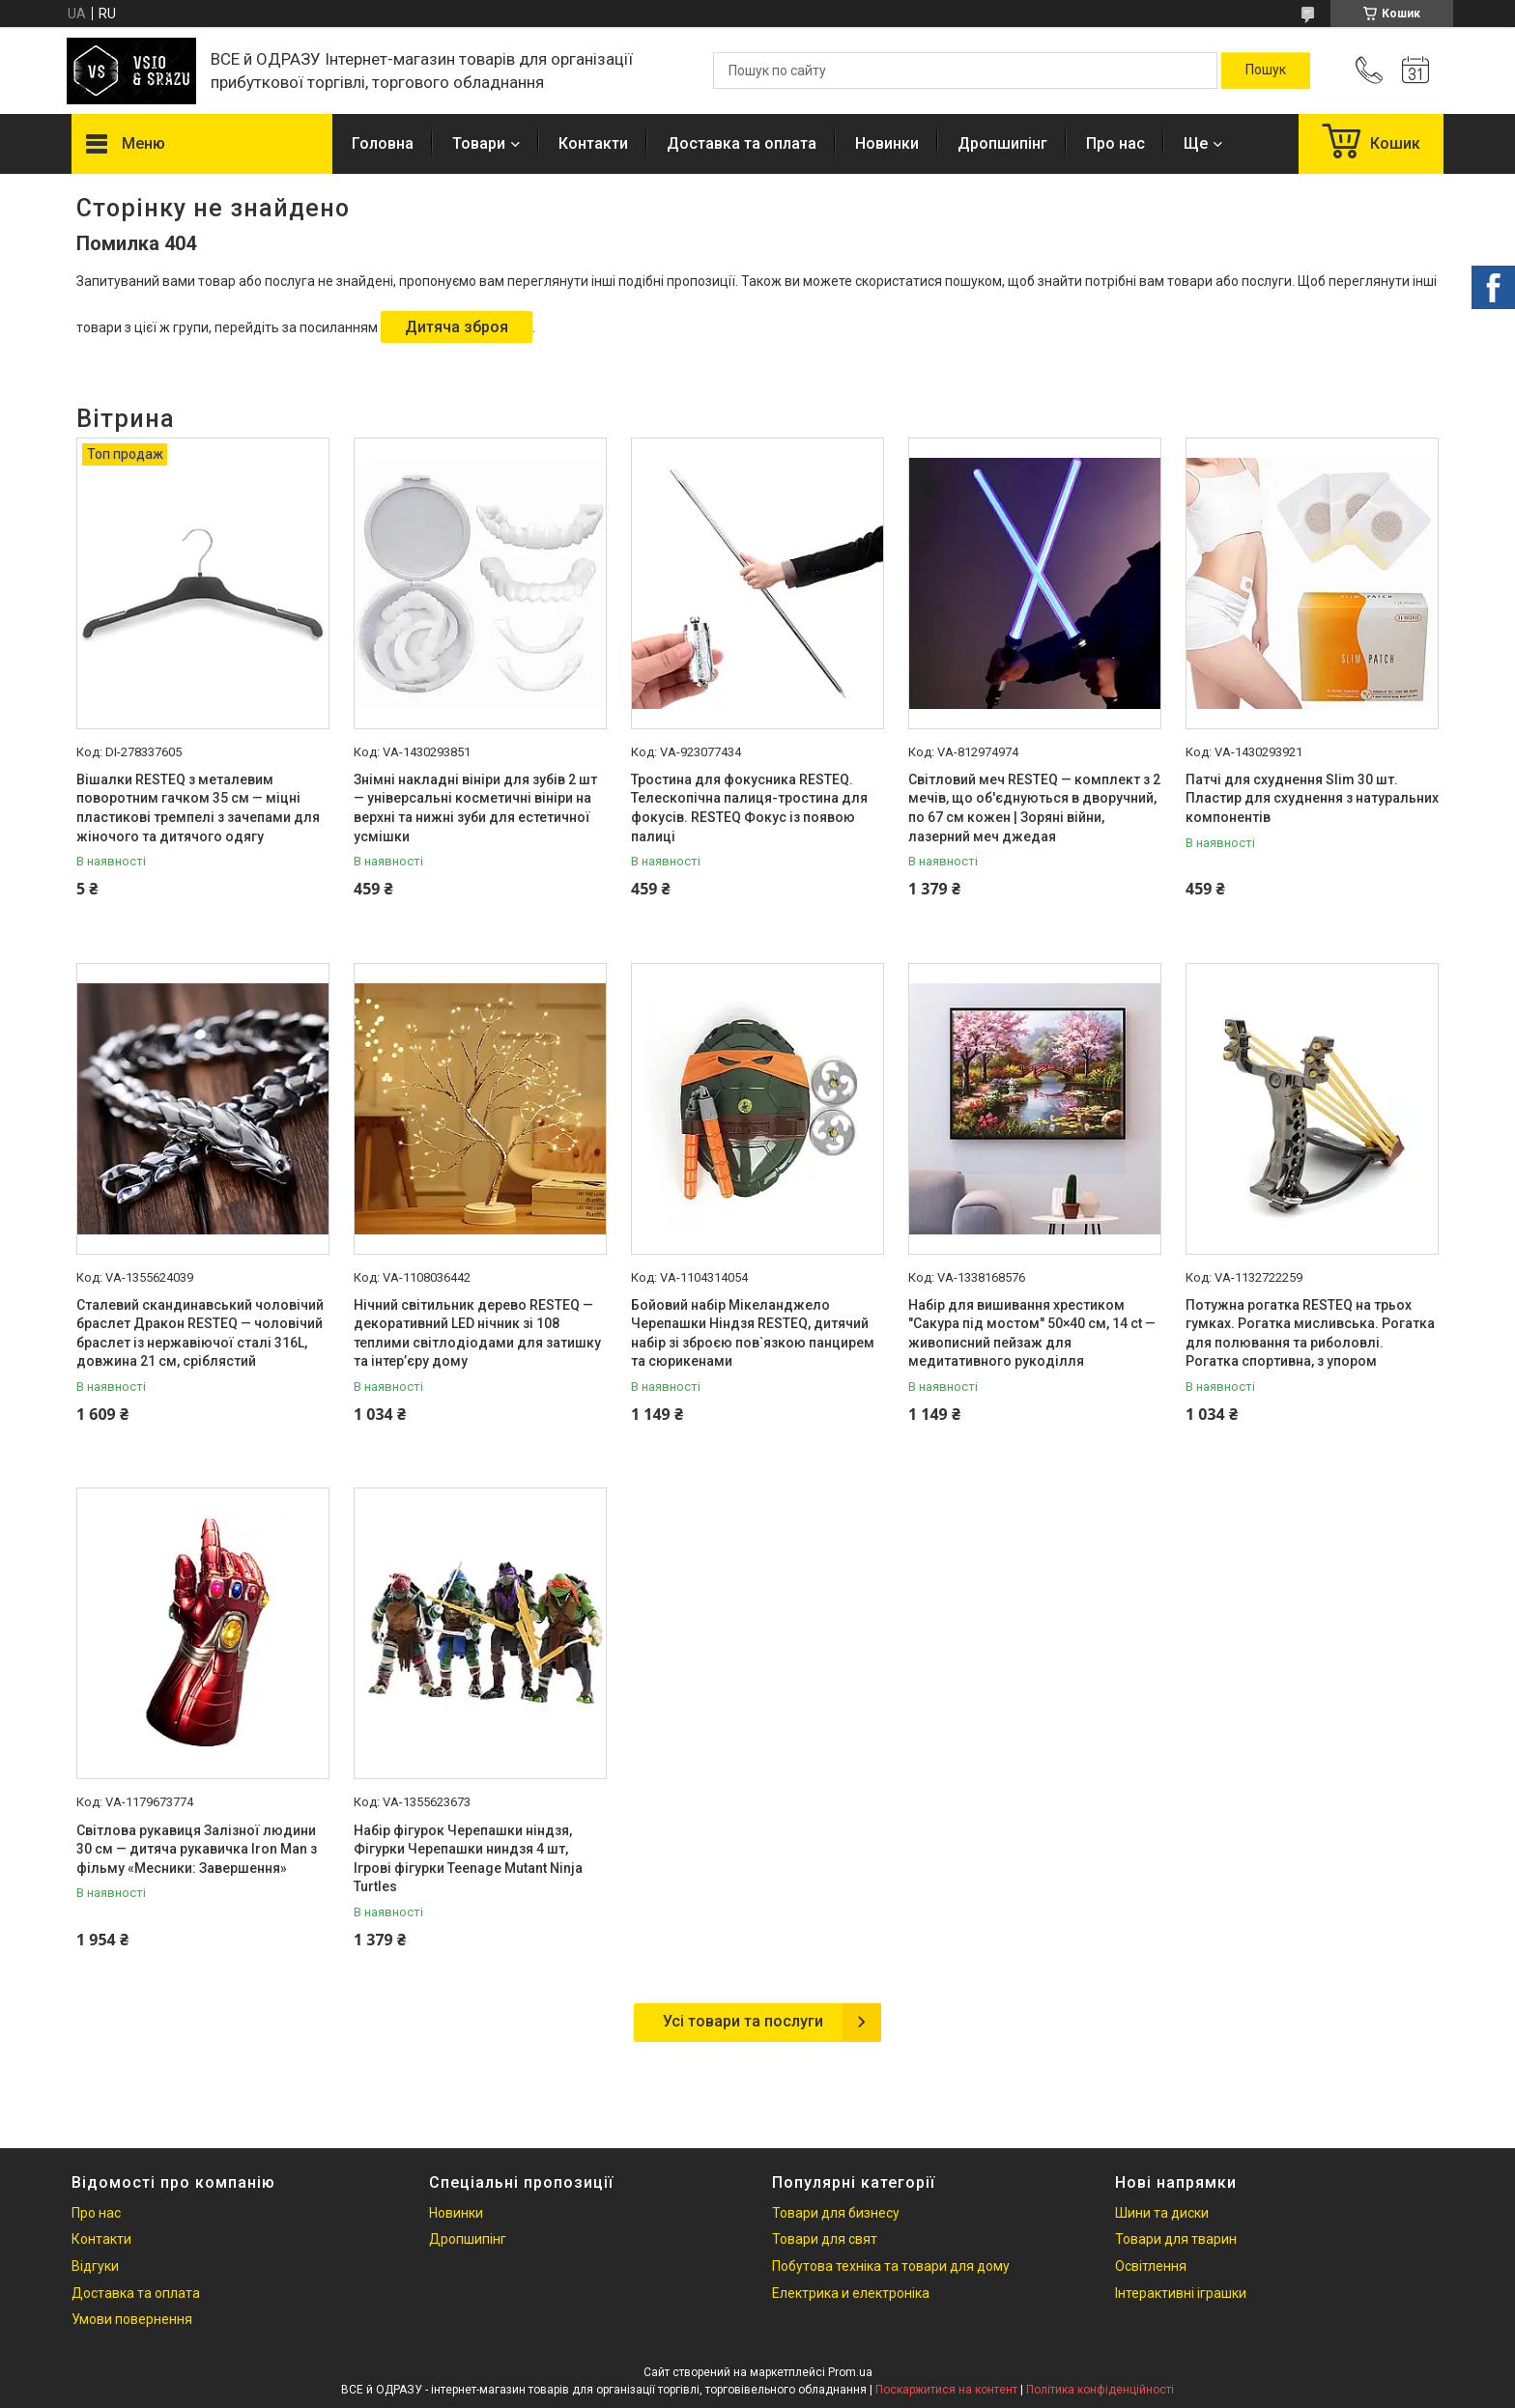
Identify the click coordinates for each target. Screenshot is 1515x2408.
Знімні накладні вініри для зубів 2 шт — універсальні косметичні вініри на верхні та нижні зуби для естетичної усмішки (475, 808)
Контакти (593, 143)
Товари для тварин (1176, 2239)
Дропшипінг (1002, 143)
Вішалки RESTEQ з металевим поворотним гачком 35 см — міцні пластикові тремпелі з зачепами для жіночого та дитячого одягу (198, 808)
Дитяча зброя (456, 327)
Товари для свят (824, 2239)
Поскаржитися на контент (946, 2389)
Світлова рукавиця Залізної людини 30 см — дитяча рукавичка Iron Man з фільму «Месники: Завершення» (196, 1849)
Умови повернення (131, 2319)
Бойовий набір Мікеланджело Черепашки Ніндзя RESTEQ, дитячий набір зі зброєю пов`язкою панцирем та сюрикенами (752, 1333)
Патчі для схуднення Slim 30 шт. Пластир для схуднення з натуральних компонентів (1312, 798)
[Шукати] (1265, 70)
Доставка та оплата (741, 143)
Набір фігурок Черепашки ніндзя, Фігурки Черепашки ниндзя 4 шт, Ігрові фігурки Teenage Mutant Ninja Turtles (468, 1859)
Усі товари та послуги (743, 2021)
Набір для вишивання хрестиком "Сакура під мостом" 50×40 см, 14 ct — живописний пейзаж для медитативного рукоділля (1032, 1333)
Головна (383, 143)
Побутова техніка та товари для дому (891, 2266)
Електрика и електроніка (850, 2293)
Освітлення (1150, 2266)
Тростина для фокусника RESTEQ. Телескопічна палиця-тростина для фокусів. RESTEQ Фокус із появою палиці (749, 808)
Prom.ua (850, 2372)
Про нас (1115, 143)
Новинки (887, 143)
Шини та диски (1162, 2213)
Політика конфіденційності (1100, 2389)
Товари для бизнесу (836, 2213)
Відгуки (95, 2266)
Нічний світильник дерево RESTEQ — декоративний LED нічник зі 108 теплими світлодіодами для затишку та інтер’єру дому (477, 1333)
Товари (478, 143)
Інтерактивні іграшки (1180, 2293)
